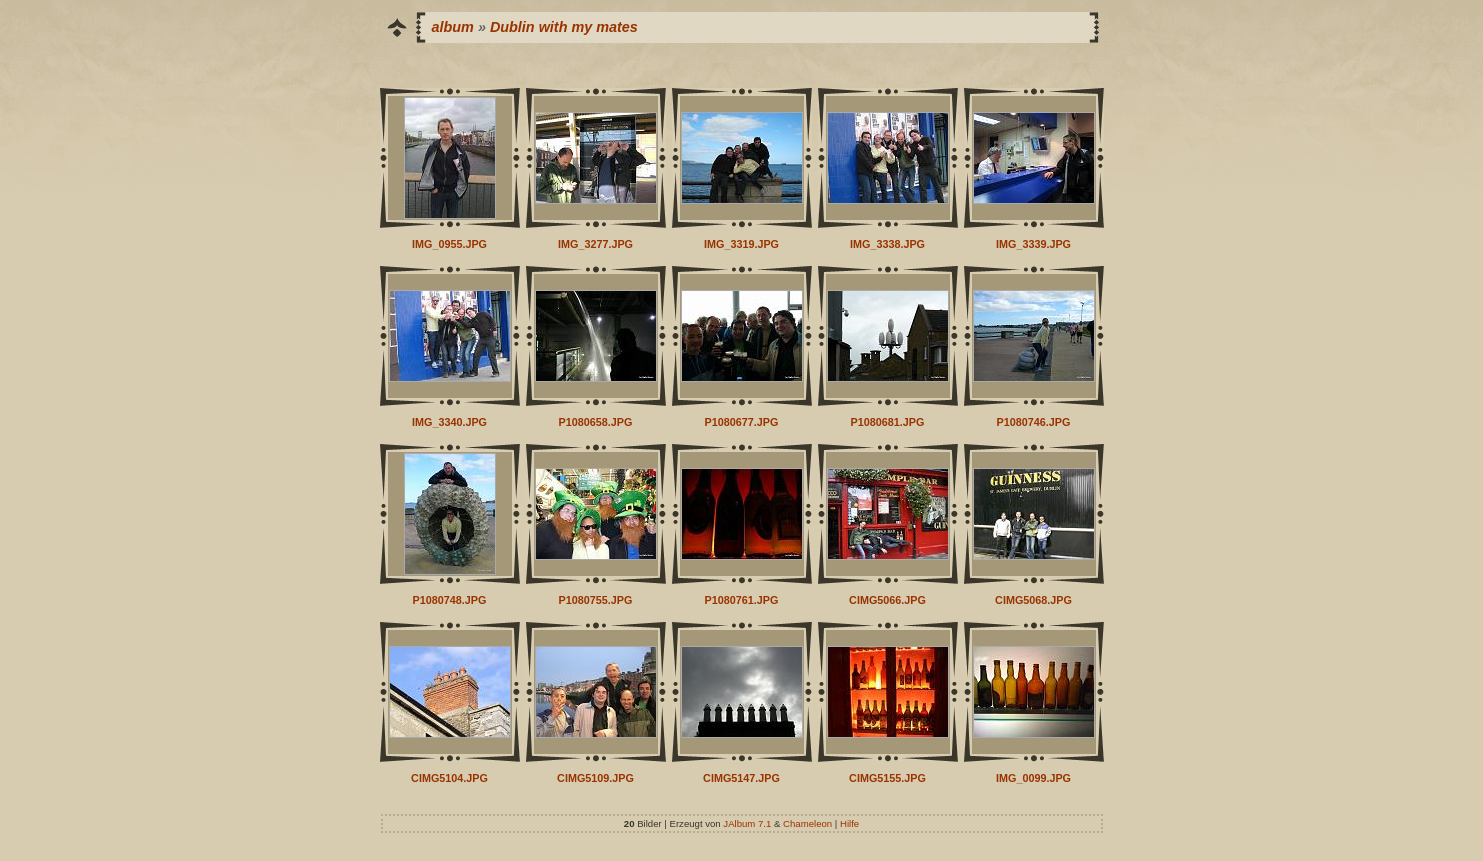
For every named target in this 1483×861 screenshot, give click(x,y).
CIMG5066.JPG (887, 600)
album (453, 27)
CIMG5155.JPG (887, 778)
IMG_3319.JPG (741, 244)
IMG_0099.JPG (1033, 778)
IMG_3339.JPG (1033, 244)
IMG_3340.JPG (449, 422)
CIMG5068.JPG (1033, 600)
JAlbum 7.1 (747, 823)
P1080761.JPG (742, 600)
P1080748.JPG (450, 600)
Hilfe (849, 823)
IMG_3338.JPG (887, 244)
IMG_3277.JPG (595, 244)
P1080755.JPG (596, 600)
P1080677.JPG (742, 422)
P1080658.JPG (596, 422)
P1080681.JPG (888, 422)
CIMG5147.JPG (741, 778)
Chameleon (807, 823)
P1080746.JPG (1034, 422)
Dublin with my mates (564, 27)
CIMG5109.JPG (595, 778)
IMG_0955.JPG (449, 244)
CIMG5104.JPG (449, 778)
